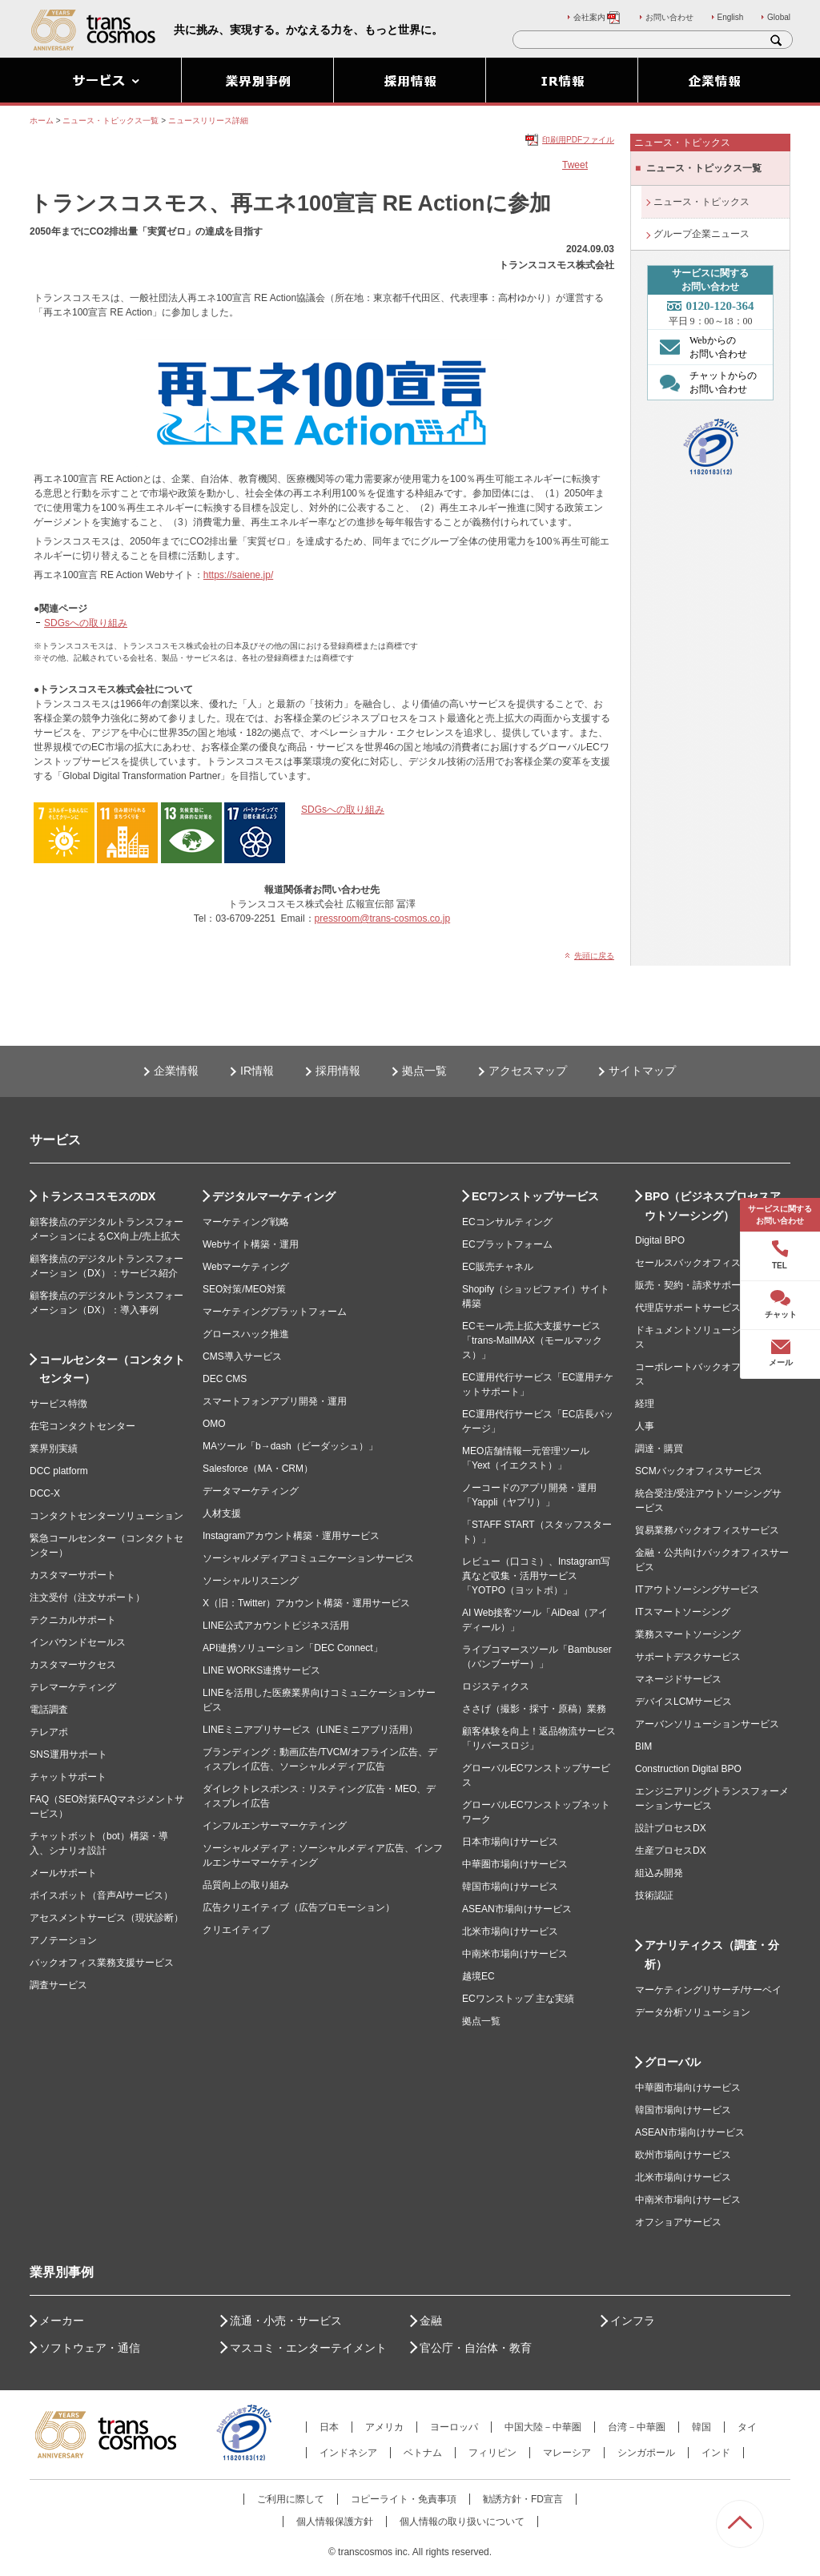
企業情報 (176, 1070)
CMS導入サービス (242, 1356)
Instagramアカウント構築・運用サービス (291, 1535)
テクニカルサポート (73, 1620)
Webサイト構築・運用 (251, 1244)
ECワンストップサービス (535, 1196)
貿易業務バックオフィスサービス (707, 1530)
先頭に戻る (594, 955)
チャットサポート (68, 1776)
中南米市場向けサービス (515, 1953)
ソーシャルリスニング (251, 1580)
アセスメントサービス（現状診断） (106, 1917)
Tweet (575, 165)
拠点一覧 (424, 1070)
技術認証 (654, 1895)
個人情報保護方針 (334, 2521)
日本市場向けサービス (510, 1841)
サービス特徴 (58, 1403)
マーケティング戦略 (246, 1222)
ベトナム (423, 2452)
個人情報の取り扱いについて (462, 2521)
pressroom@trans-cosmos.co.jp (383, 918)
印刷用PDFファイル (578, 139)
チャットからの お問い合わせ (704, 382)
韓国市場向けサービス (510, 1886)
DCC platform (59, 1471)
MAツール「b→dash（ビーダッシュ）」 (290, 1446)
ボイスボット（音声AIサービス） (101, 1895)
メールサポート (63, 1873)
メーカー (61, 2320)
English (731, 17)
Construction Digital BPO (688, 1768)
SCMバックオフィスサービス (698, 1471)
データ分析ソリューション (692, 2012)
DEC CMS (225, 1378)
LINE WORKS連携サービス (261, 1670)
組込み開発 (659, 1873)
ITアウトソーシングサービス (697, 1589)
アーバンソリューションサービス (707, 1724)
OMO (214, 1423)
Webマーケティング (246, 1266)
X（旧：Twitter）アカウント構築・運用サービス (306, 1603)
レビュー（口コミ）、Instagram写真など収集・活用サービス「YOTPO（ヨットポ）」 (536, 1576)
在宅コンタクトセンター (82, 1426)
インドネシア (348, 2452)
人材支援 (222, 1513)
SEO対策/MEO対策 (244, 1289)
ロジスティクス (495, 1686)
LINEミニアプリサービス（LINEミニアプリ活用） (310, 1729)
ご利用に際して (290, 2499)
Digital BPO (660, 1240)
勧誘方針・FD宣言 (523, 2499)
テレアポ (49, 1732)
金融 (431, 2320)
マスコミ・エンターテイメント (308, 2347)
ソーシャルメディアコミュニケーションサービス (308, 1558)
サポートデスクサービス (688, 1656)
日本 (329, 2427)
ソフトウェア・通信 (89, 2347)
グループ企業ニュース (701, 233)
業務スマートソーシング (688, 1634)
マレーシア (567, 2452)
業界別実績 (54, 1448)
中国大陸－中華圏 (542, 2427)
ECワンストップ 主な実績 (518, 1998)
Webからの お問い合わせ (699, 347)
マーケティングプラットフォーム (275, 1311)
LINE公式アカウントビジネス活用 (276, 1625)
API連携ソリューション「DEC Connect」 (293, 1648)
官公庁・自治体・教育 (476, 2347)
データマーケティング (251, 1491)
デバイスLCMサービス (683, 1701)
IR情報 (257, 1070)
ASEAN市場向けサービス (517, 1909)
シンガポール (646, 2452)
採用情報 (338, 1070)
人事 (644, 1426)
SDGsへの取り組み (85, 623)
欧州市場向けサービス (683, 2154)
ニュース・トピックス (701, 201)
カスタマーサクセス (73, 1664)
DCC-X (45, 1493)
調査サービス (58, 1985)
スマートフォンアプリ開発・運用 (275, 1401)
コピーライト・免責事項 (403, 2499)
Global (778, 17)
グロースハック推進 (246, 1334)
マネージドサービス (678, 1679)
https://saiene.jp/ (238, 575)
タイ (747, 2427)
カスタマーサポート (73, 1575)
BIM (643, 1746)
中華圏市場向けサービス (515, 1864)
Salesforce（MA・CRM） (258, 1468)
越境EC (478, 1976)
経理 (644, 1403)
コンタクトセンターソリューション (106, 1515)
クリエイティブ (236, 1929)
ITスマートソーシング (682, 1612)
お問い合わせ (669, 17)
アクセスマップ (527, 1070)
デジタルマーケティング (274, 1196)
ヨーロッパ (454, 2427)
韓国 (701, 2427)
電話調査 (49, 1709)
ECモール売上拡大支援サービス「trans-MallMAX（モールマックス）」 (532, 1340)
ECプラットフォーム (507, 1244)
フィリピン (492, 2452)
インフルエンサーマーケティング (275, 1825)
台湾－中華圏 (636, 2427)
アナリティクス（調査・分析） (712, 1955)
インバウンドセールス (78, 1642)
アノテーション (63, 1940)
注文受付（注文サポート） (87, 1597)
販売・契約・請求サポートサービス (712, 1285)
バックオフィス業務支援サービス (102, 1962)
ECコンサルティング (507, 1222)
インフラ (632, 2320)
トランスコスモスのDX (97, 1196)
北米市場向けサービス (510, 1931)
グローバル (673, 2062)
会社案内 (597, 17)
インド (715, 2452)
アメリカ (384, 2427)
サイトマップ (642, 1070)
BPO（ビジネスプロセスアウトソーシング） (713, 1206)
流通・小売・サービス (286, 2320)
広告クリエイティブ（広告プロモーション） (299, 1907)
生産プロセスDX (670, 1850)
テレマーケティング (73, 1687)
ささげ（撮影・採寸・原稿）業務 (534, 1708)
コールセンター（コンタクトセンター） (112, 1369)
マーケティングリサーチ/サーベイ (708, 1989)
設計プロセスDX (670, 1828)
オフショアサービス (678, 2222)
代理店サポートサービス (688, 1307)
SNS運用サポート (68, 1754)
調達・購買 (659, 1448)
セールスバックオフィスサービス (707, 1262)
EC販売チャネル (497, 1266)
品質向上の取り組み (246, 1885)
